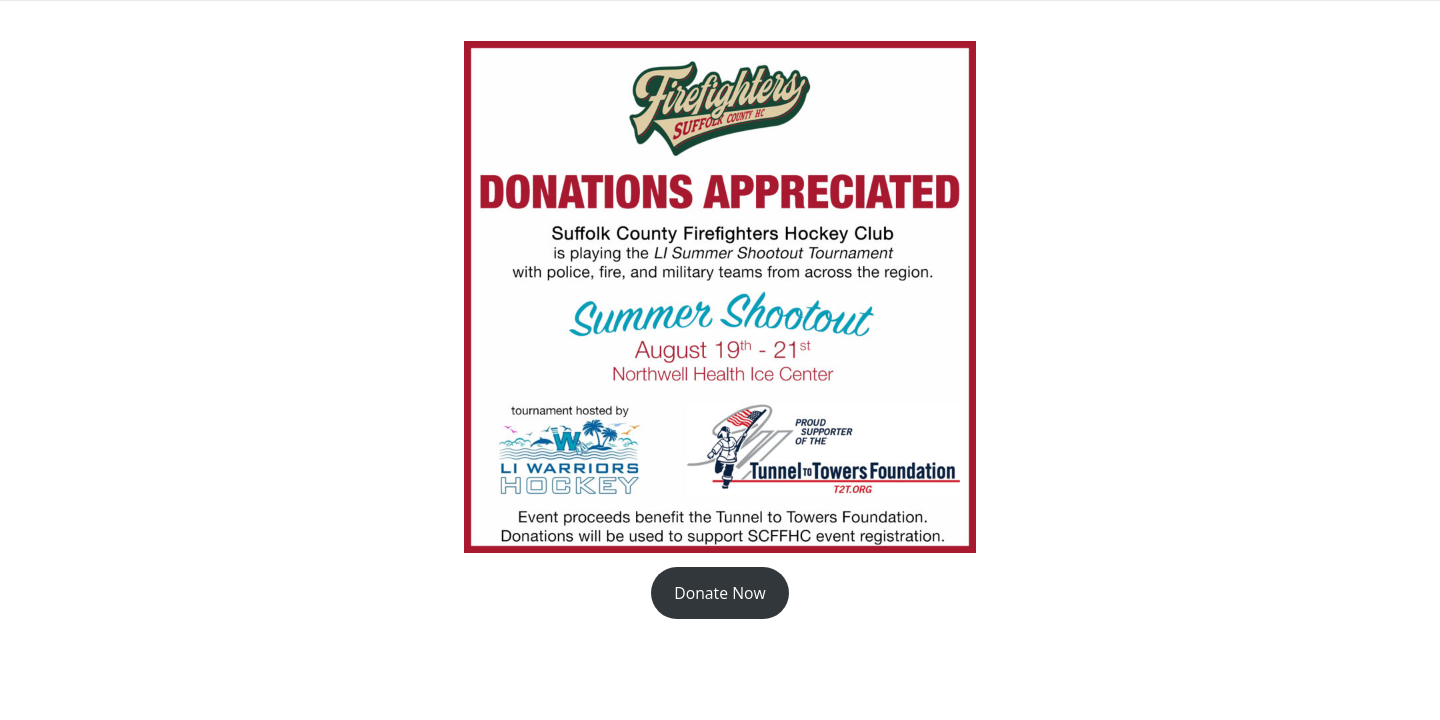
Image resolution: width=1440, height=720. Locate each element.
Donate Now (719, 593)
